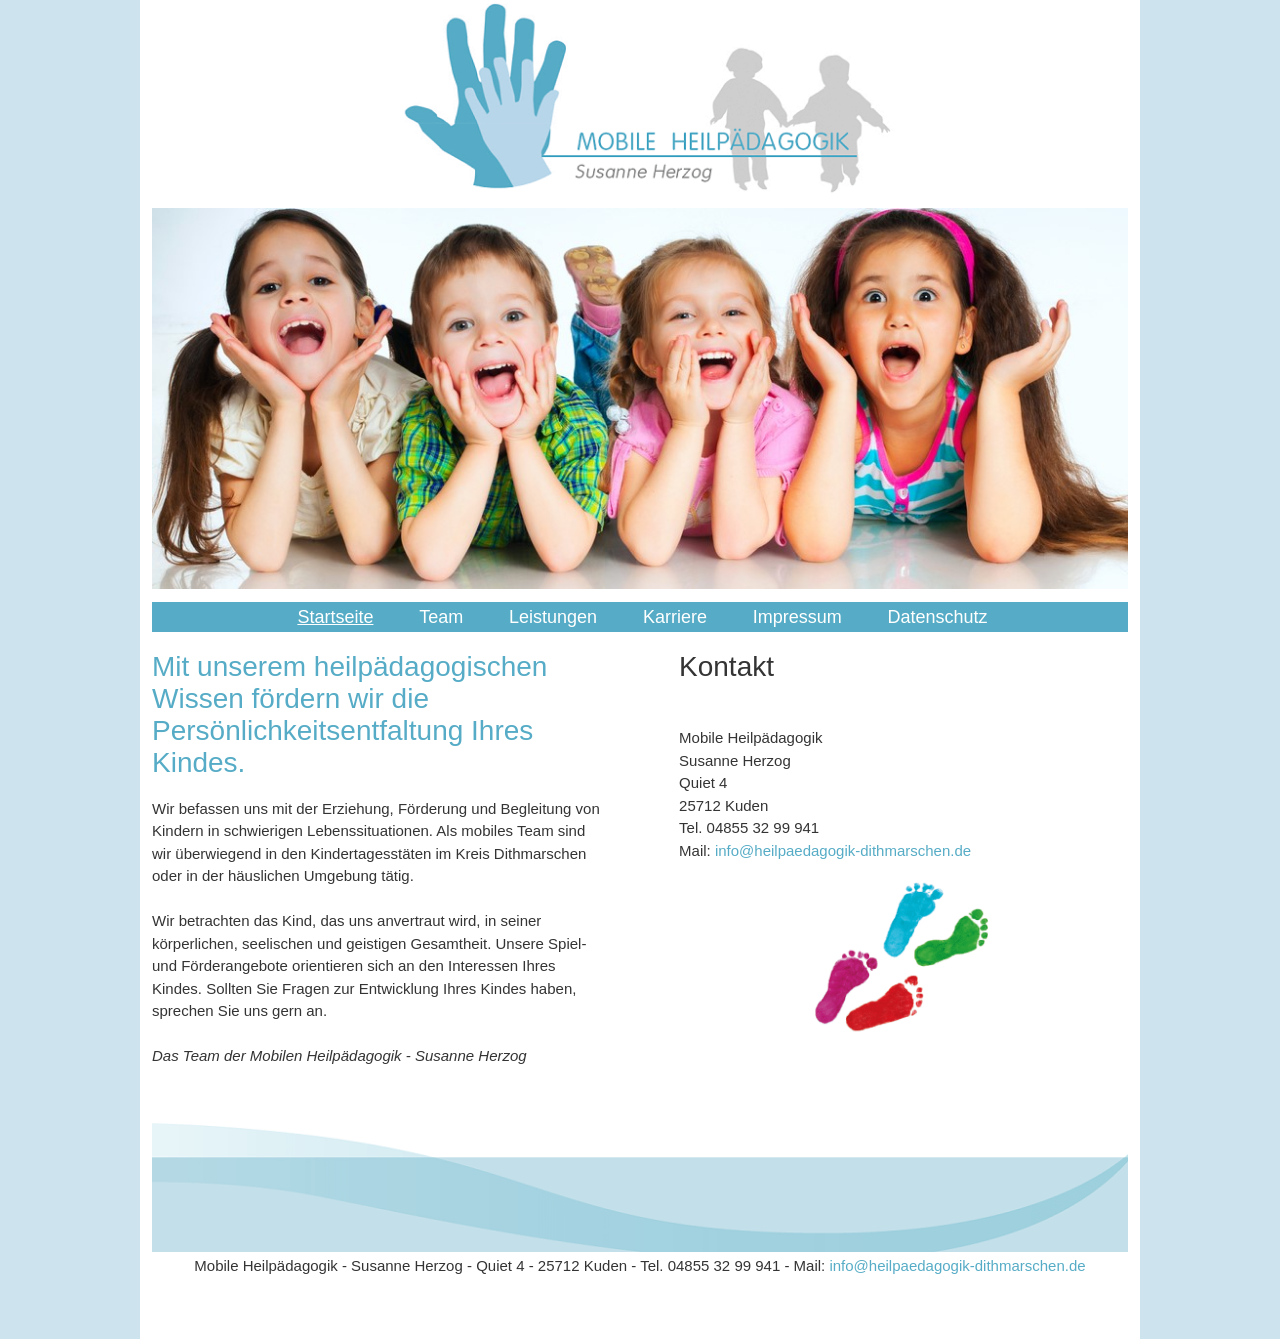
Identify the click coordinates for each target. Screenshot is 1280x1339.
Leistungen (553, 617)
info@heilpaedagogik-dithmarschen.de (843, 850)
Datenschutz (937, 617)
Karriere (675, 617)
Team (441, 617)
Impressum (797, 617)
